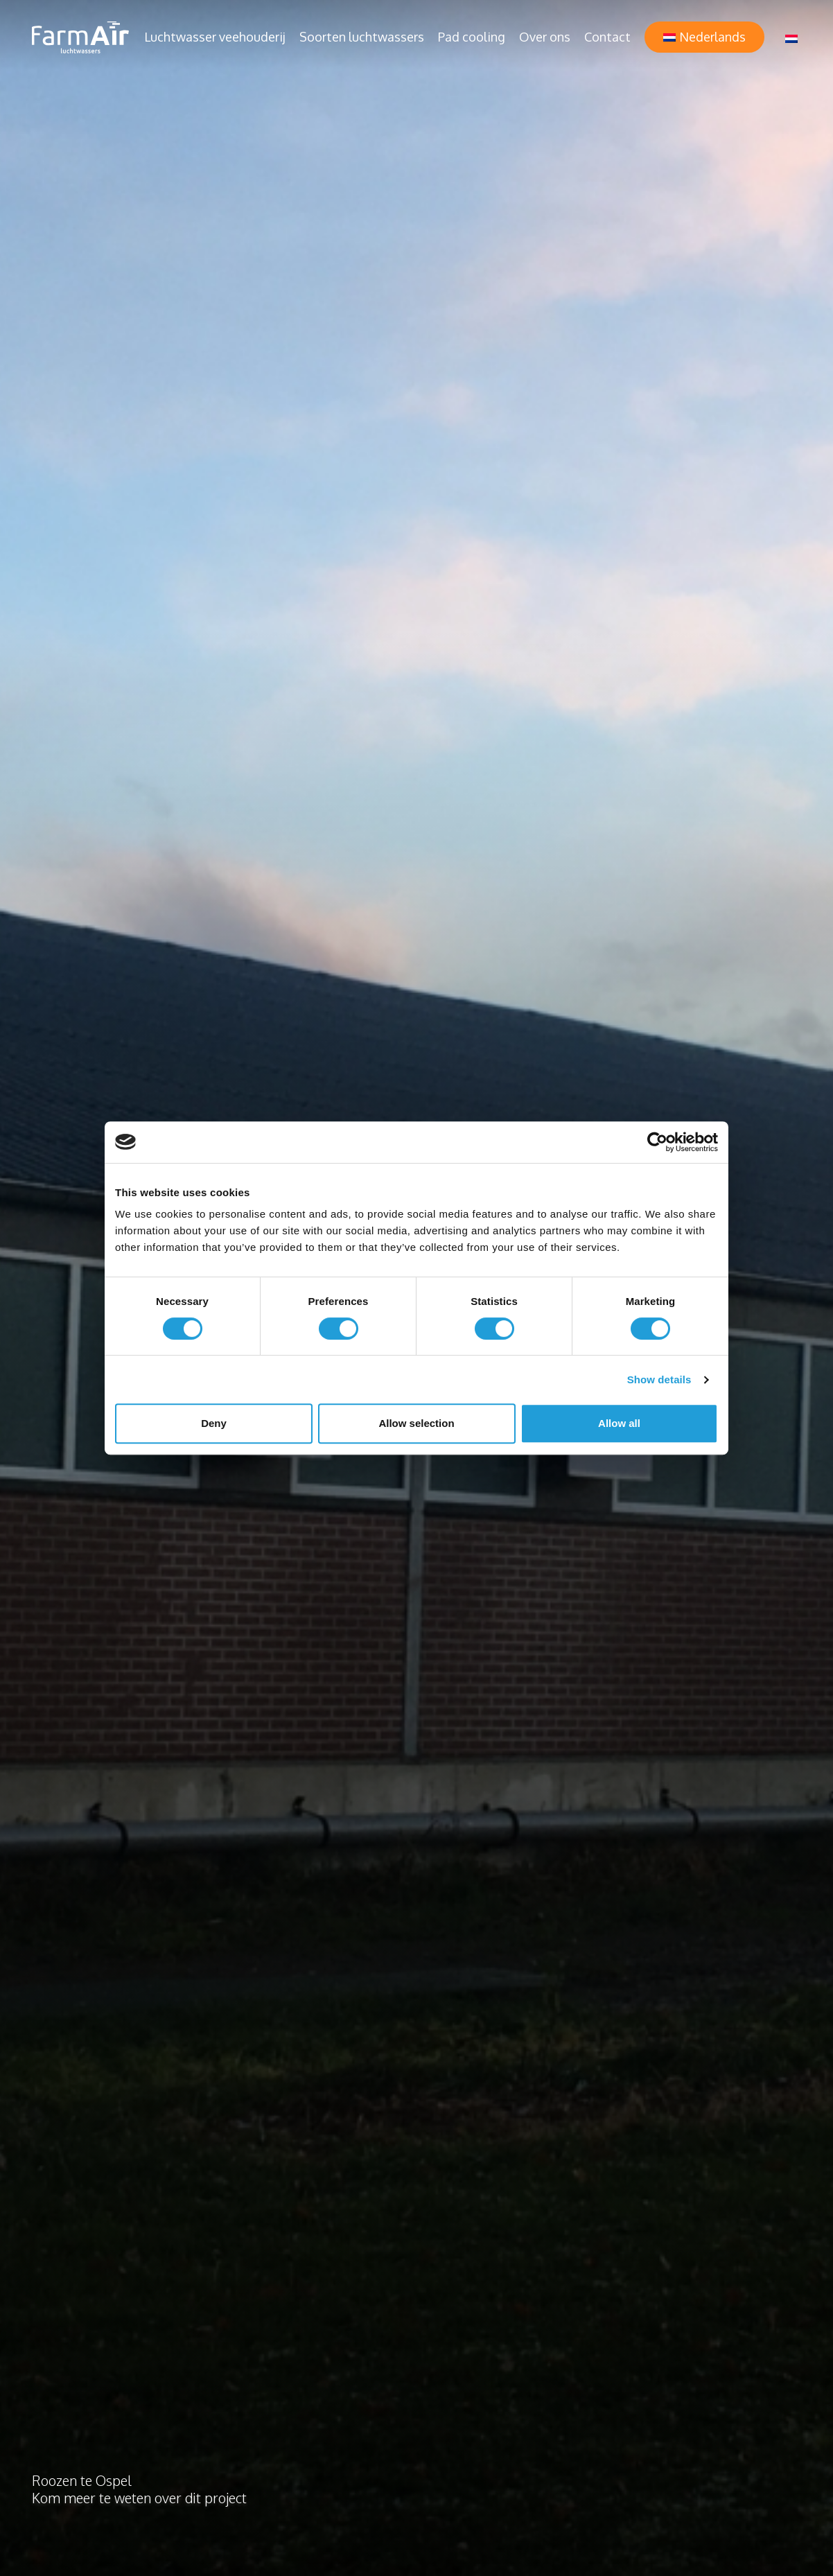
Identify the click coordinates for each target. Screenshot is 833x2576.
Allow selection (416, 1423)
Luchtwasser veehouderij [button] (215, 36)
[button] (704, 37)
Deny (214, 1423)
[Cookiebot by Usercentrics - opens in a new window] (657, 1142)
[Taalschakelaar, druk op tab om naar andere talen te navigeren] (791, 37)
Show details (659, 1379)
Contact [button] (607, 36)
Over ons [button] (544, 36)
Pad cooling (471, 36)
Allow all (619, 1423)
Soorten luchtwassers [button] (361, 36)
